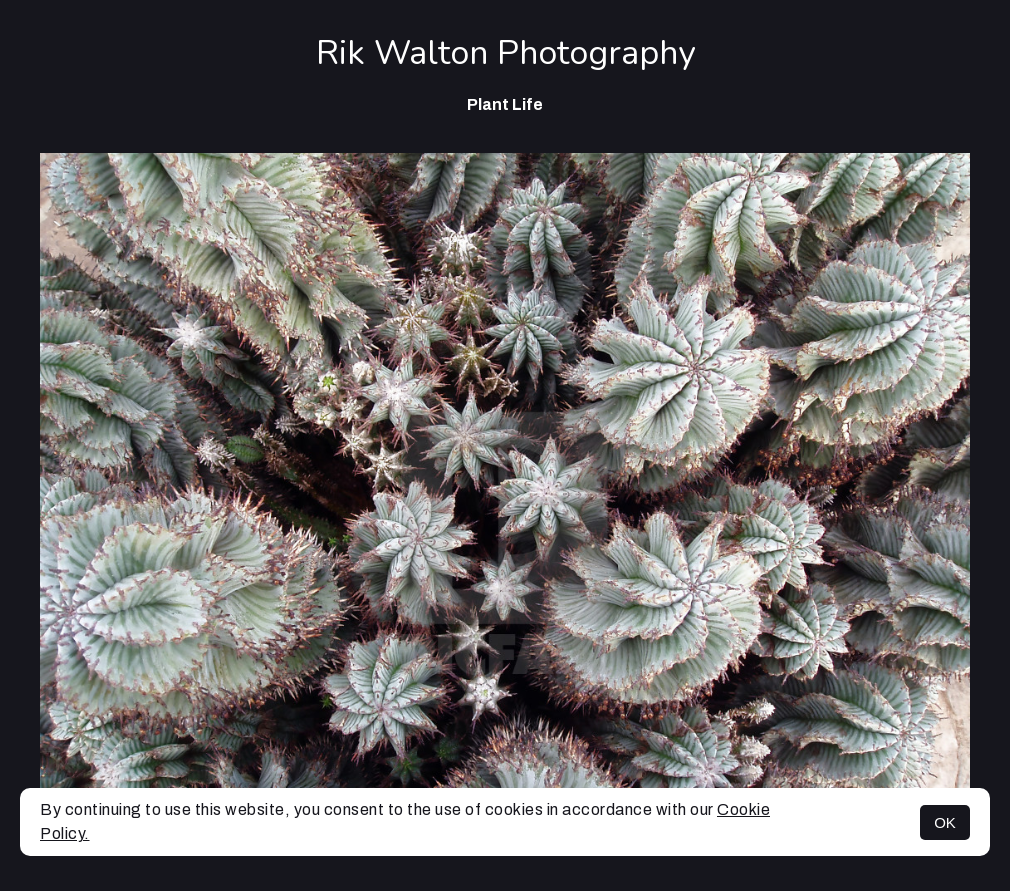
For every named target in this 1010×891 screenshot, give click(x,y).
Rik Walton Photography (505, 53)
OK (945, 822)
